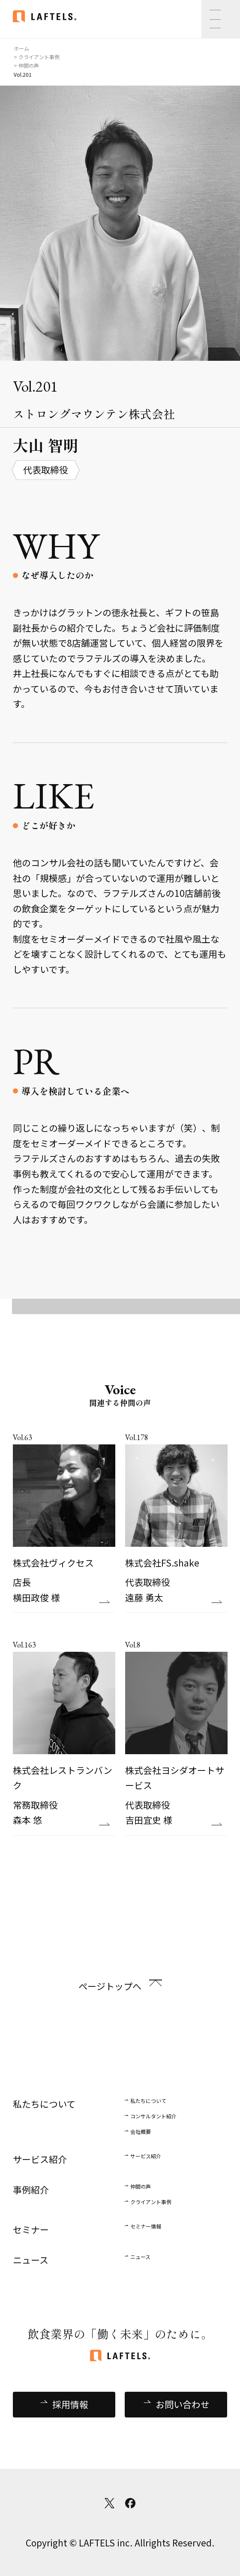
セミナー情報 (145, 2226)
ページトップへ (109, 1986)
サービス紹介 (145, 2156)
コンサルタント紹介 (153, 2116)
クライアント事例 (150, 2201)
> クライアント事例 (37, 56)
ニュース (140, 2256)
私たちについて (148, 2100)
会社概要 (140, 2131)
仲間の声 (140, 2186)
